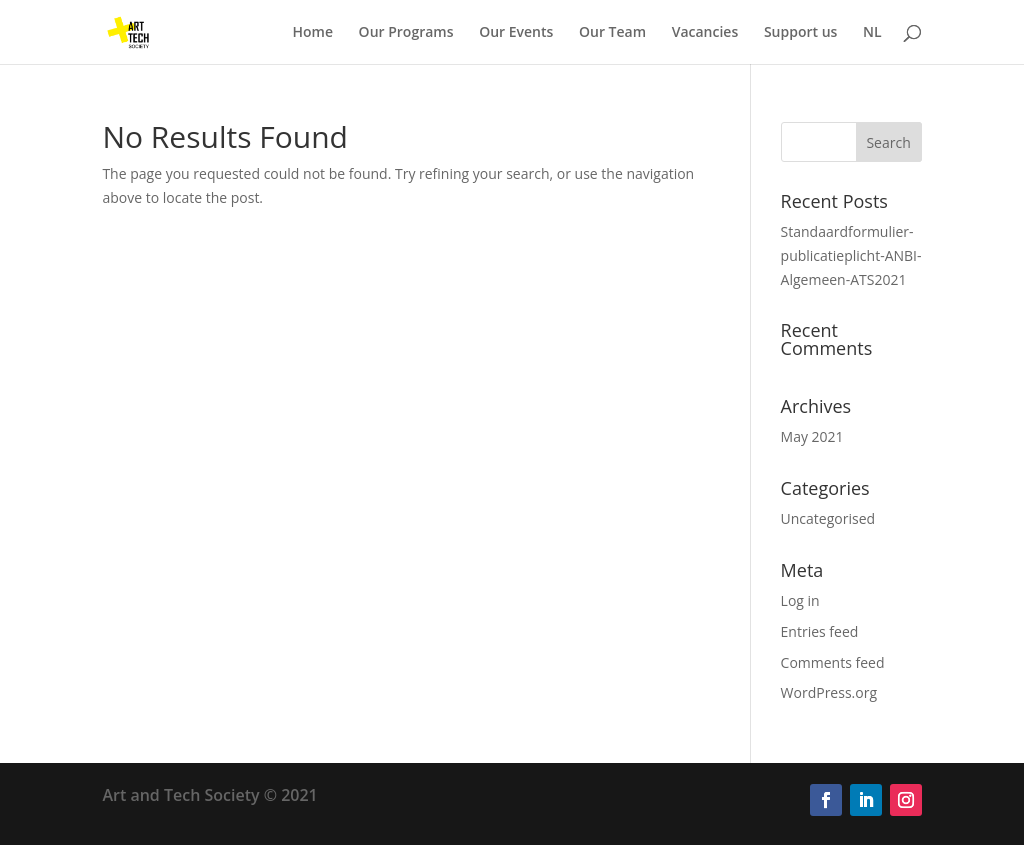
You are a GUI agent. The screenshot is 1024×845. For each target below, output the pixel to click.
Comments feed (833, 662)
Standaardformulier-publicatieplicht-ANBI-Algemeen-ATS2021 (851, 255)
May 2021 (812, 436)
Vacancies (705, 33)
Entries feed (820, 631)
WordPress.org (829, 692)
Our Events (516, 33)
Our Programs (406, 33)
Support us (801, 33)
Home (312, 33)
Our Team (612, 33)
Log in (800, 600)
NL (872, 33)
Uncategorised (828, 518)
